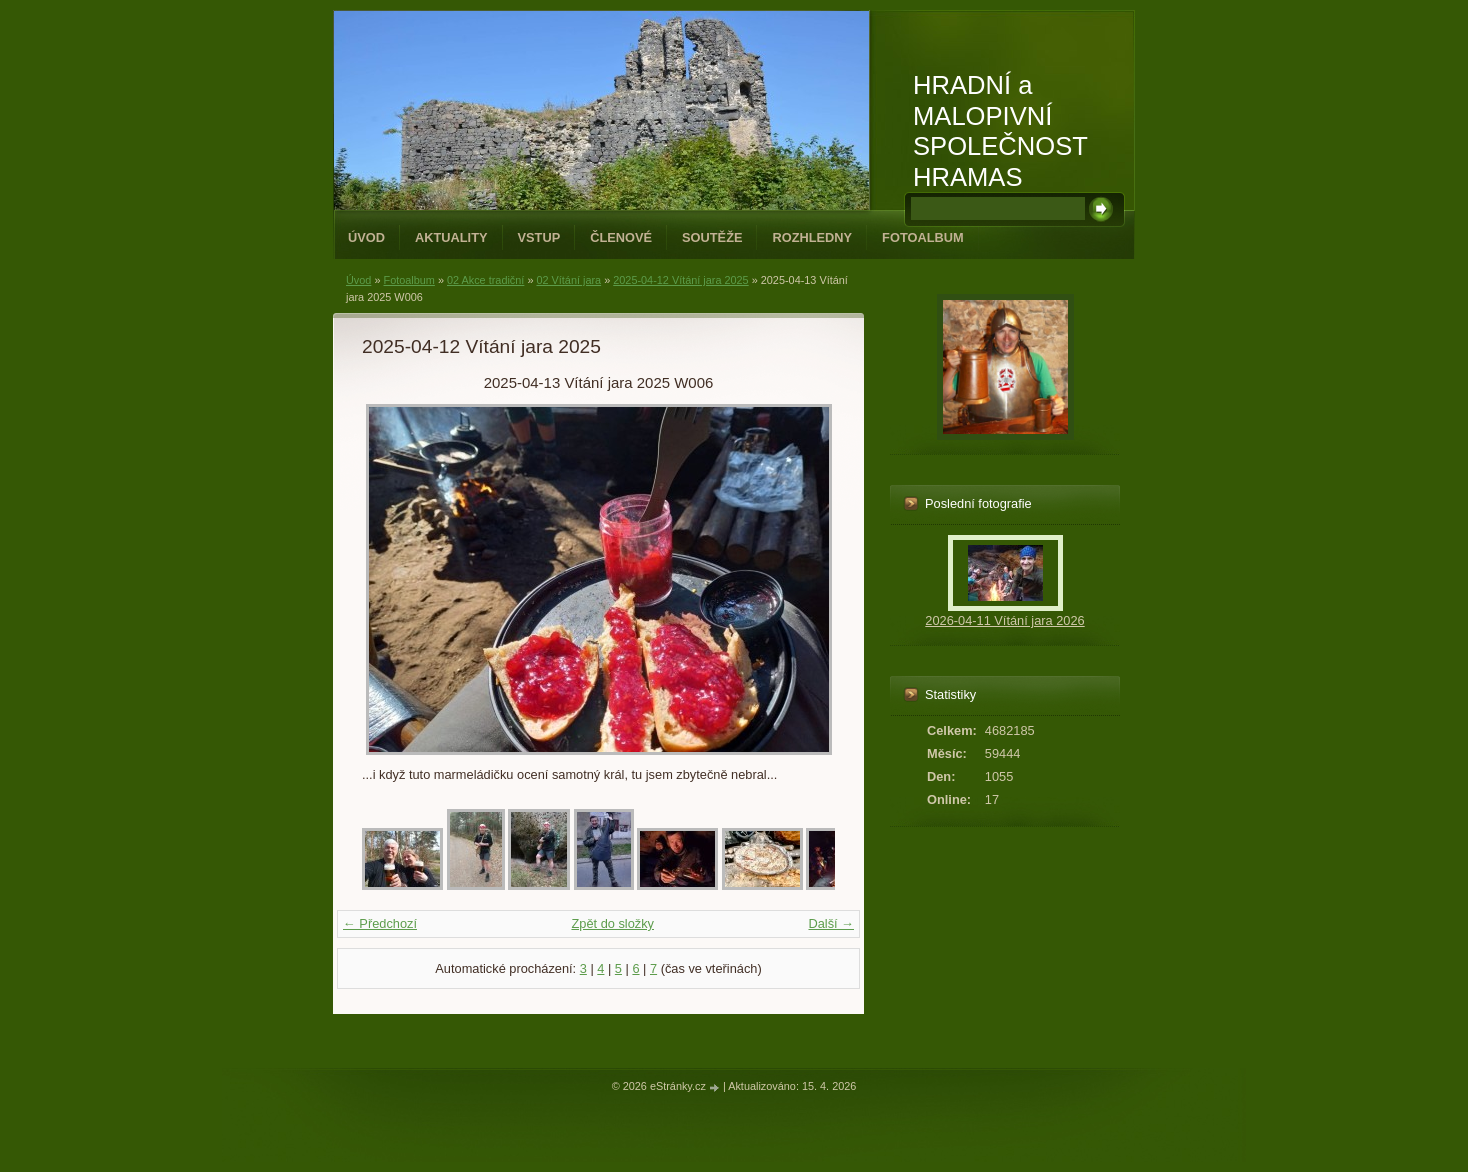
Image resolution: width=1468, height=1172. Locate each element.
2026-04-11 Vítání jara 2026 (1004, 620)
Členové (621, 237)
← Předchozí (380, 923)
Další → (831, 923)
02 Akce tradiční (485, 280)
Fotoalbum (923, 237)
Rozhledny (812, 237)
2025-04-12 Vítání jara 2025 (680, 280)
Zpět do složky (612, 923)
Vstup (539, 237)
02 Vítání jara (568, 280)
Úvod (366, 237)
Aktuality (451, 237)
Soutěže (712, 237)
